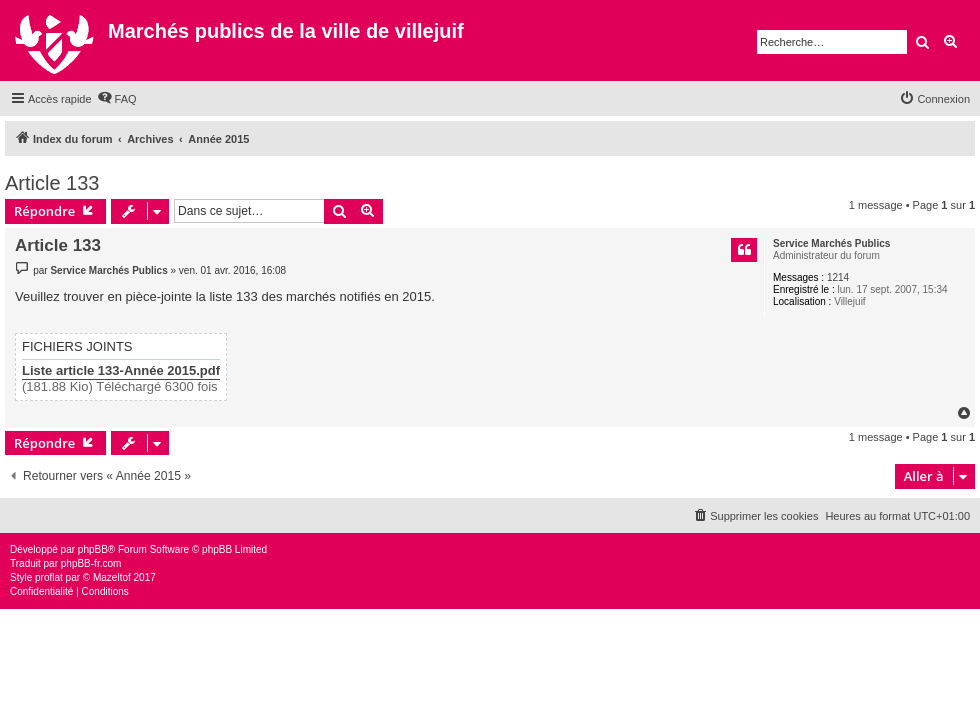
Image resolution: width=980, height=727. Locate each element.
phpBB (93, 549)
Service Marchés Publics (831, 243)
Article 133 (52, 183)
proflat (49, 577)
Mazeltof (112, 577)
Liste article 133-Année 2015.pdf (121, 371)
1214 (838, 277)
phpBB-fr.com (91, 563)
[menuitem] (117, 99)
